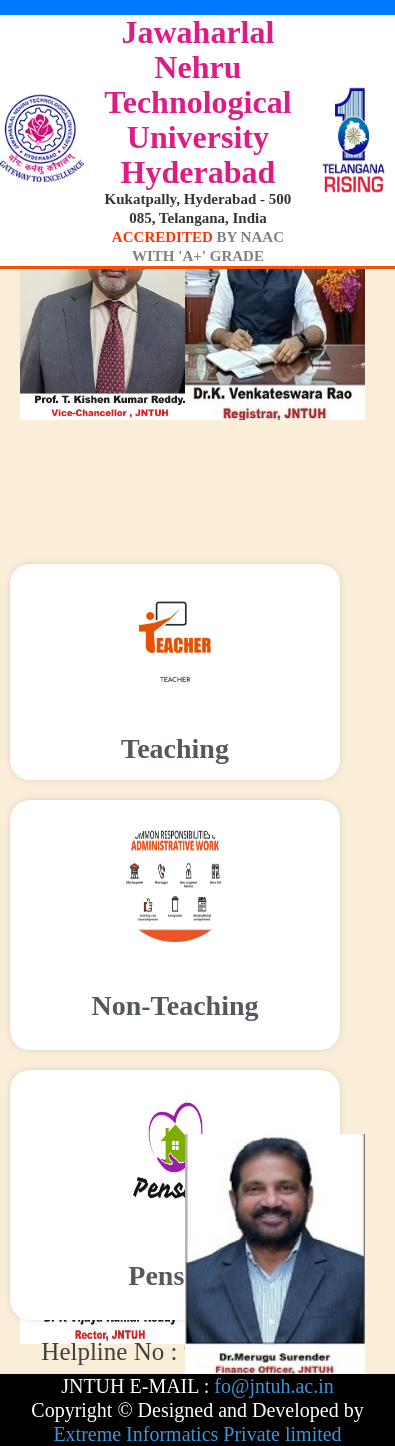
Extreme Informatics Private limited (197, 1434)
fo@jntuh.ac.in (274, 1386)
